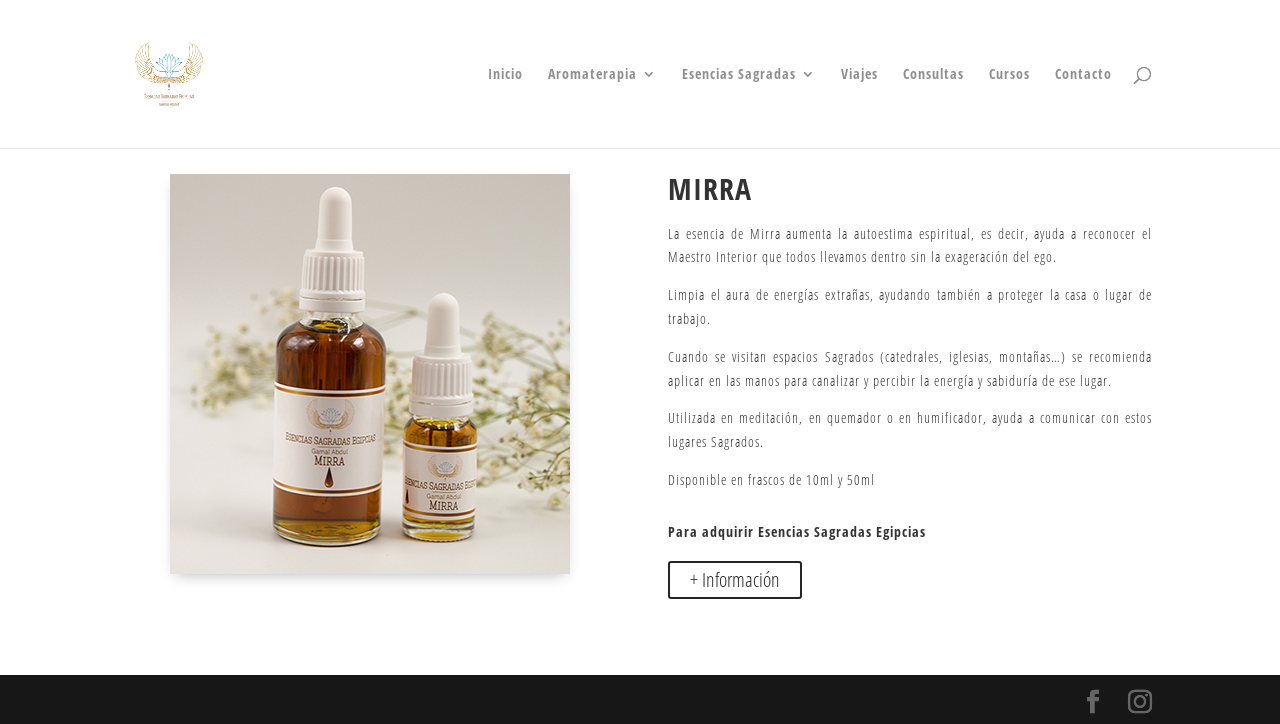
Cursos (1009, 75)
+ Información (735, 579)
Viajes (859, 75)
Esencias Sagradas (739, 75)
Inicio (505, 75)
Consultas (933, 75)
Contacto (1083, 75)
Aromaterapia (592, 75)
